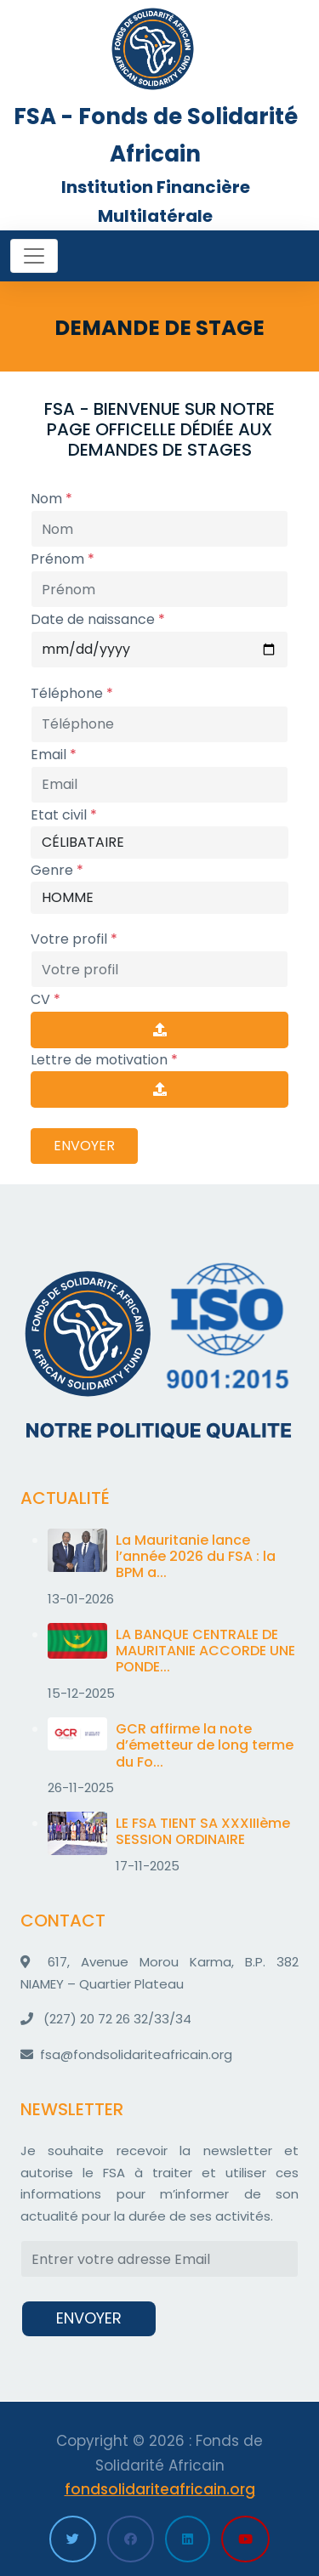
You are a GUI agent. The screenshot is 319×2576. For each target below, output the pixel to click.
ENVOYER (84, 1145)
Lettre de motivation (104, 1060)
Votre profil (74, 939)
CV (45, 999)
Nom (51, 498)
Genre (57, 870)
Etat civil (64, 815)
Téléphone (72, 693)
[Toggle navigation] (34, 256)
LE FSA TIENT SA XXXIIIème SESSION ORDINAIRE (203, 1831)
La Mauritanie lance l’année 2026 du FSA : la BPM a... (196, 1556)
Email (54, 754)
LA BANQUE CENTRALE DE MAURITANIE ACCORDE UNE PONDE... (205, 1651)
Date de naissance (98, 619)
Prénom (62, 559)
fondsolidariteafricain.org (160, 2489)
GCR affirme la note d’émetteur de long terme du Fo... (204, 1745)
